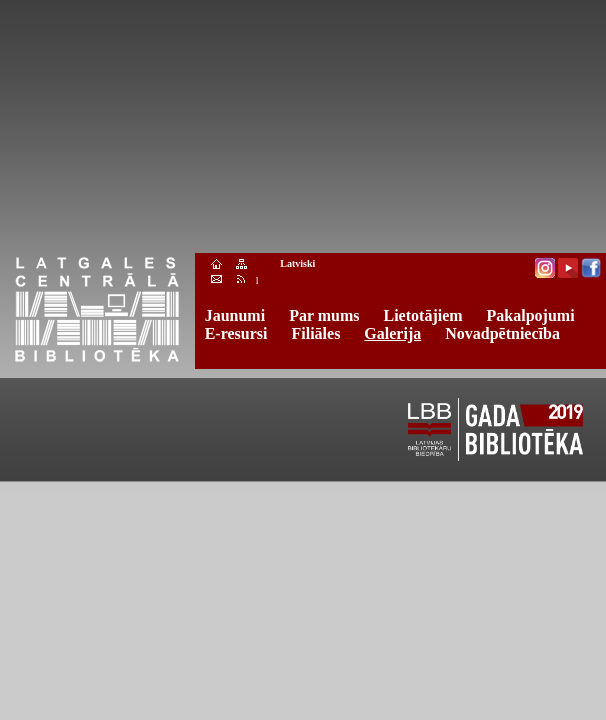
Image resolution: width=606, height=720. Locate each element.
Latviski (297, 263)
